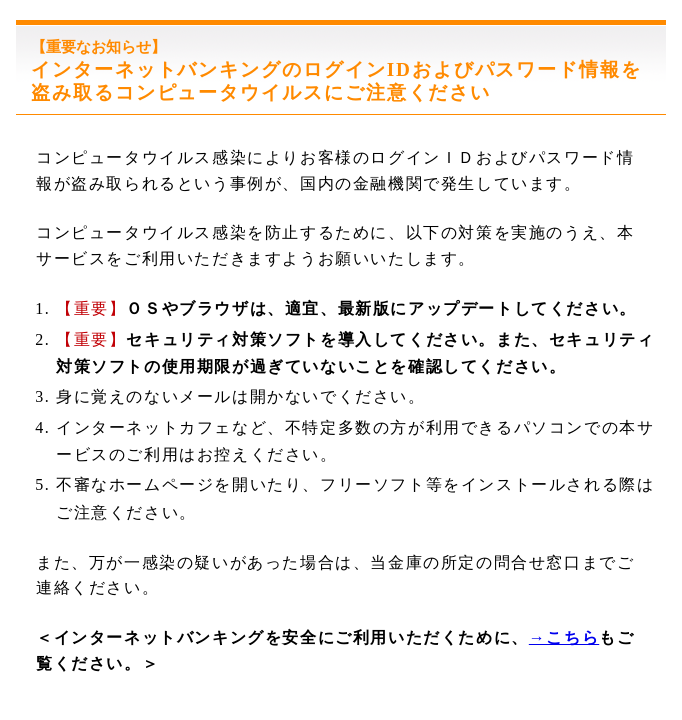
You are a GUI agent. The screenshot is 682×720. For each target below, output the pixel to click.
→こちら (564, 637)
